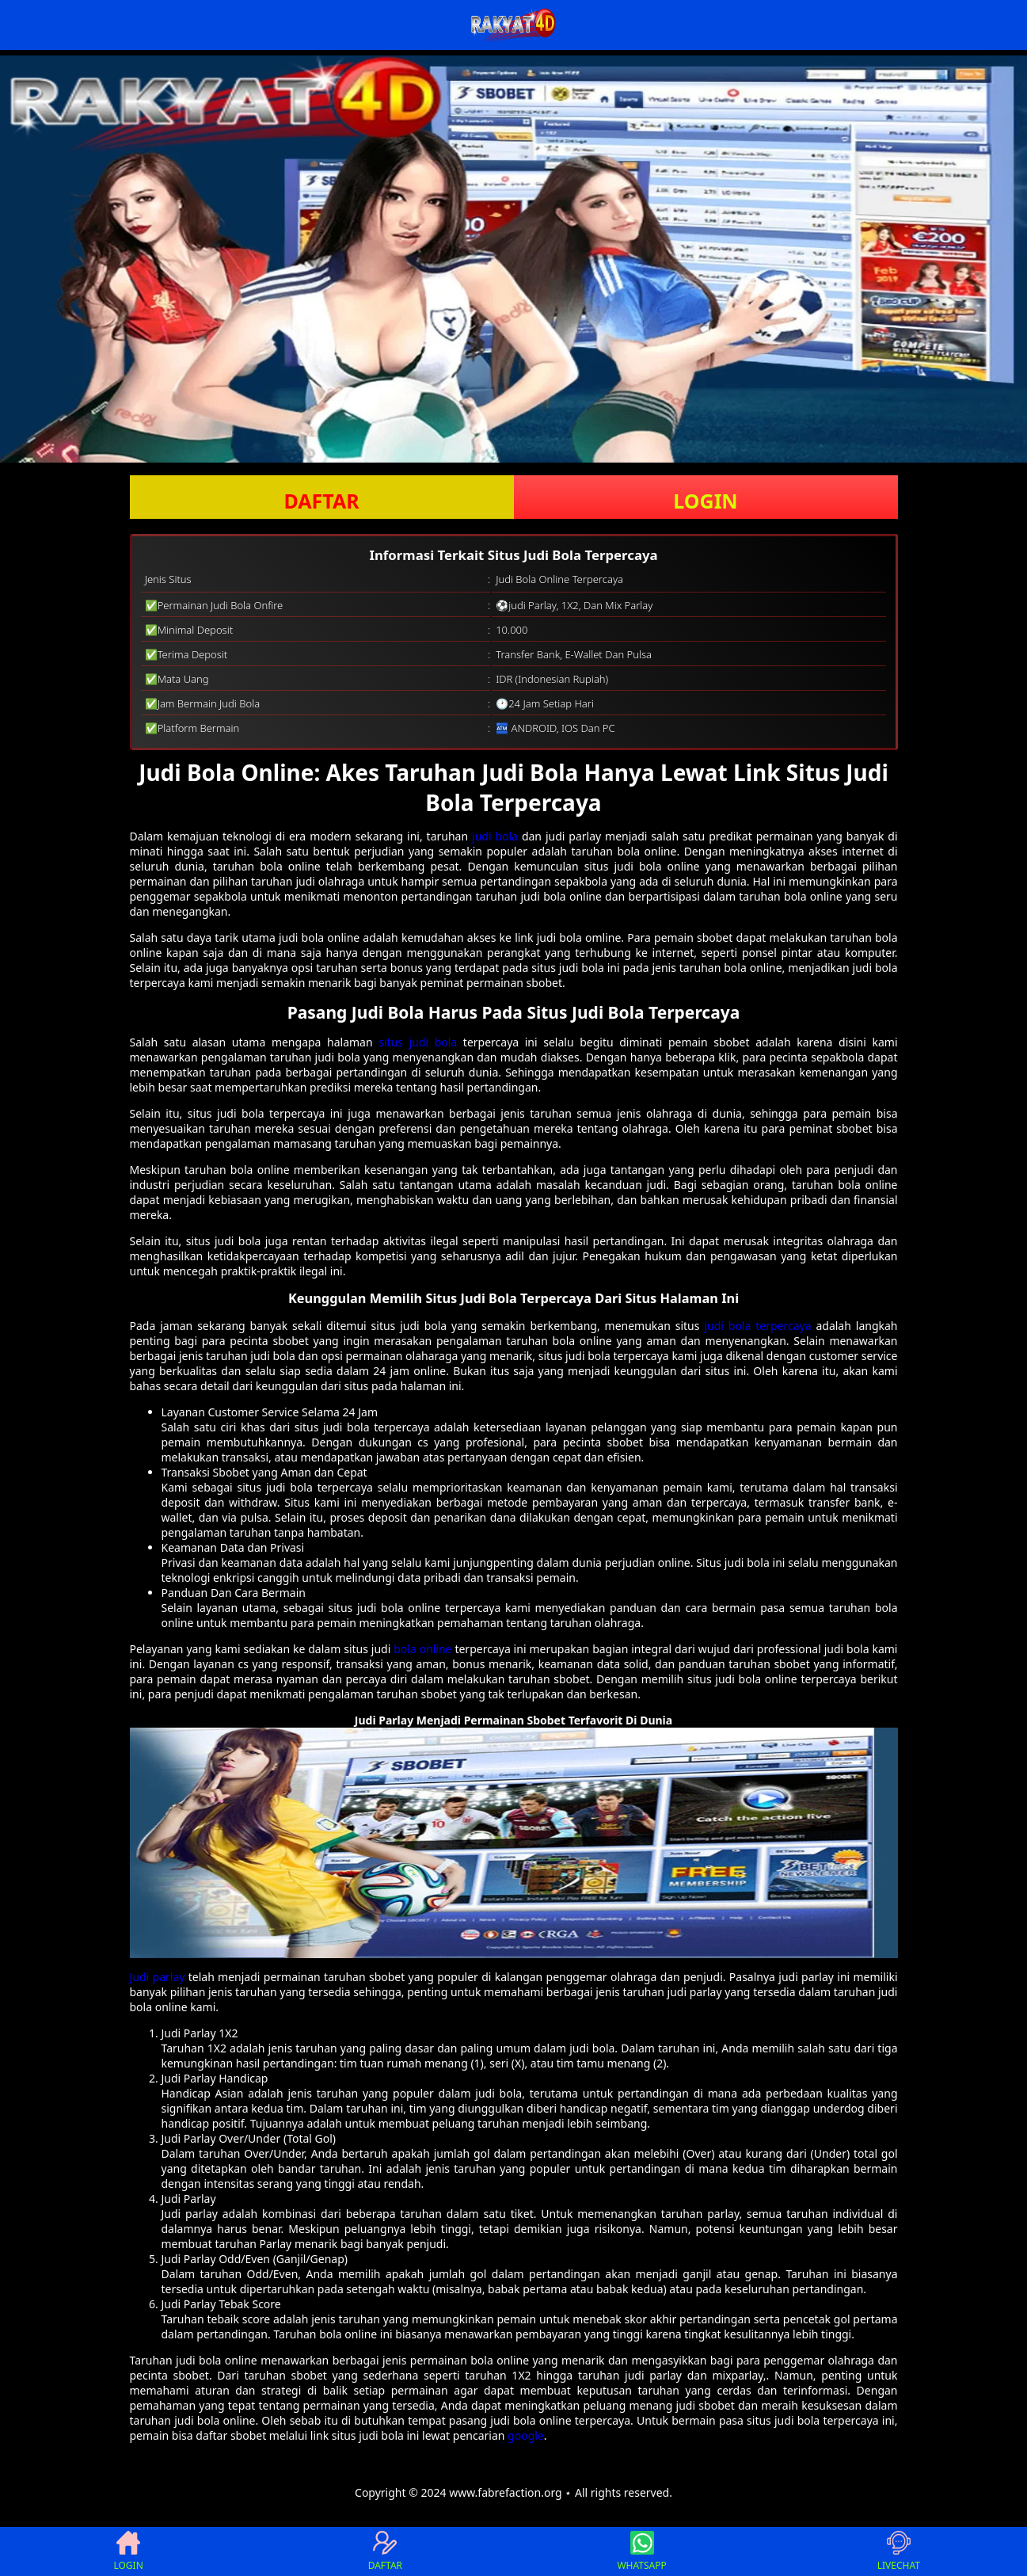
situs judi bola (417, 1042)
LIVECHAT (898, 2551)
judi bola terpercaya (757, 1325)
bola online (422, 1648)
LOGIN (705, 500)
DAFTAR (321, 500)
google (526, 2435)
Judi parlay (157, 1976)
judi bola (495, 836)
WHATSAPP (641, 2551)
